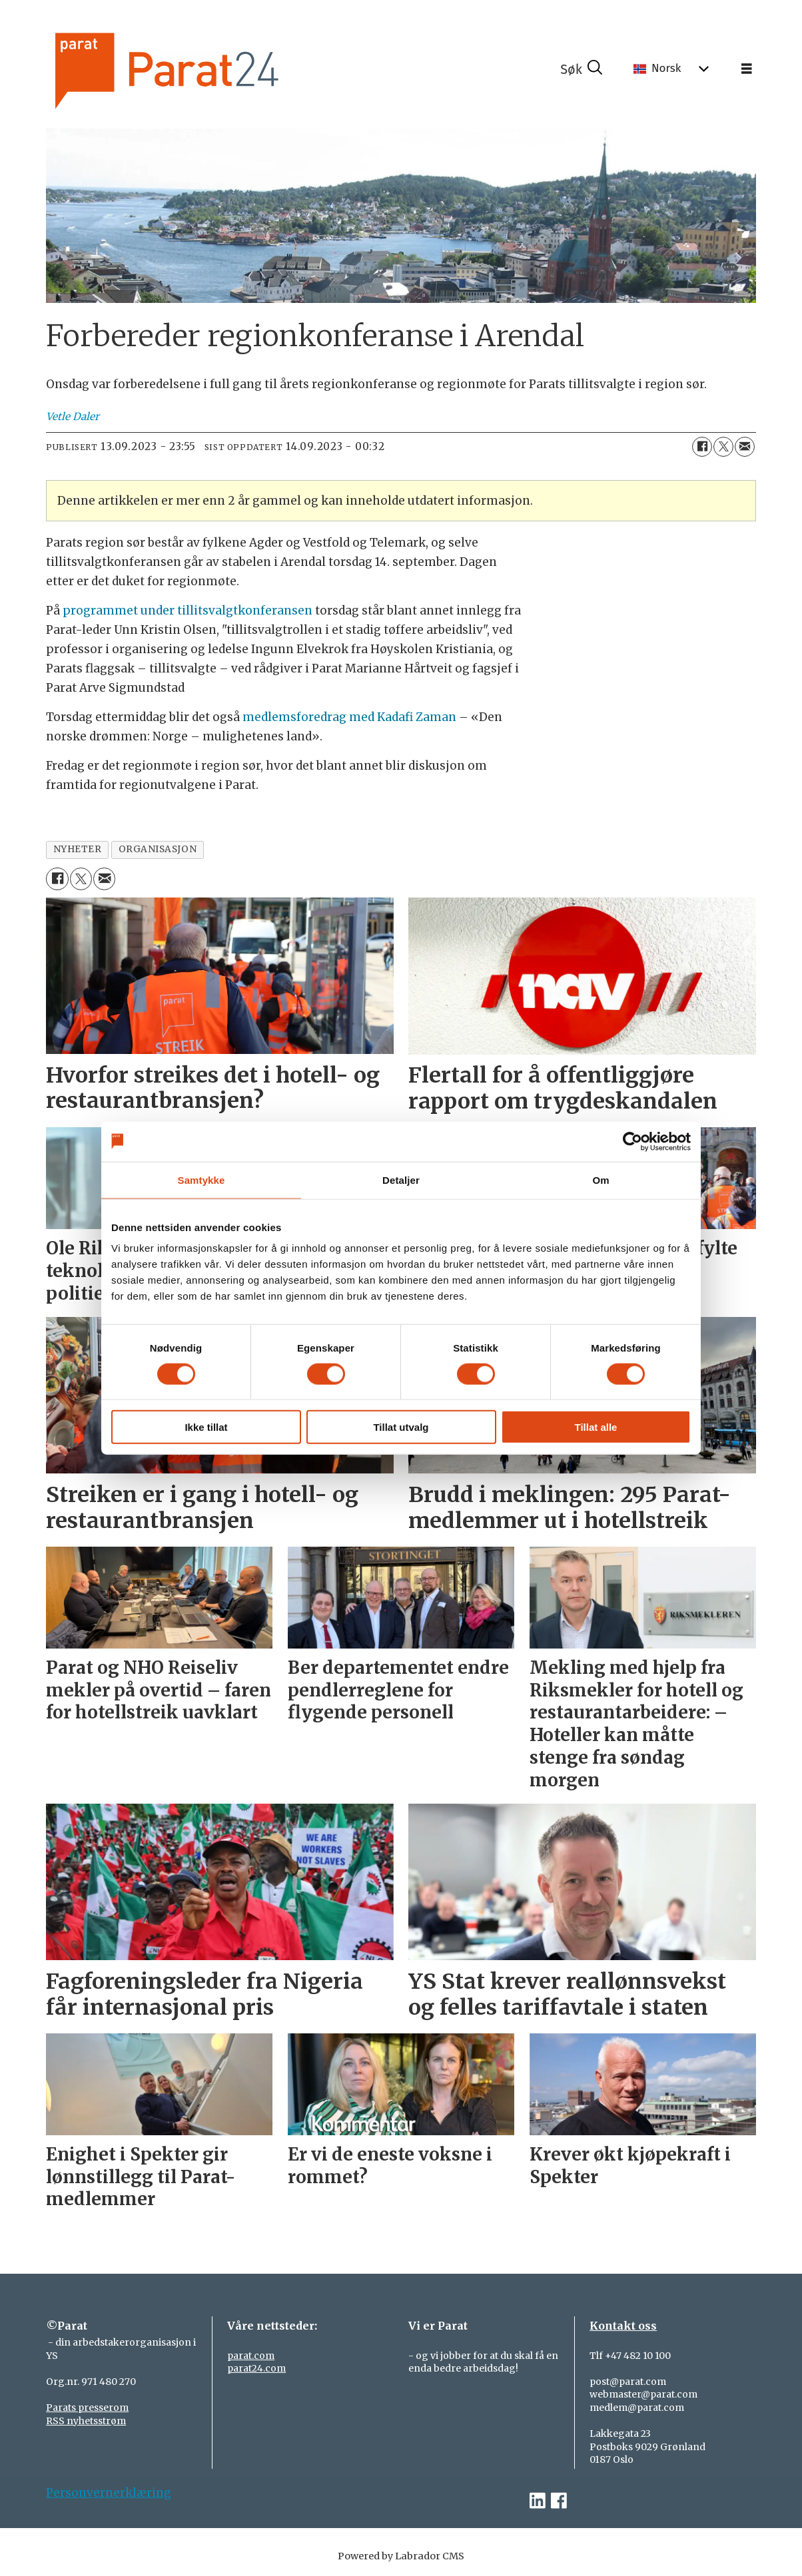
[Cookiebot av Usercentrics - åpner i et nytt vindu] (632, 1141)
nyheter (77, 849)
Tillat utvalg (400, 1427)
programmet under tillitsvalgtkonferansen (187, 610)
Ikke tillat (206, 1427)
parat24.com (256, 2368)
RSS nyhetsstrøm (86, 2421)
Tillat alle (596, 1427)
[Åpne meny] (746, 69)
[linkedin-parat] (538, 2501)
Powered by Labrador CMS (401, 2556)
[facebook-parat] (559, 2501)
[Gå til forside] (203, 69)
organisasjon (158, 849)
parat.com (250, 2356)
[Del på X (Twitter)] (723, 447)
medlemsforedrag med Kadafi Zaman (349, 717)
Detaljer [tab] (401, 1179)
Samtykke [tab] (201, 1179)
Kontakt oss (623, 2325)
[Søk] (581, 69)
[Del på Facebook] (702, 447)
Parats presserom (87, 2408)
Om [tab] (600, 1179)
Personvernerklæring (108, 2492)
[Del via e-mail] (745, 447)
